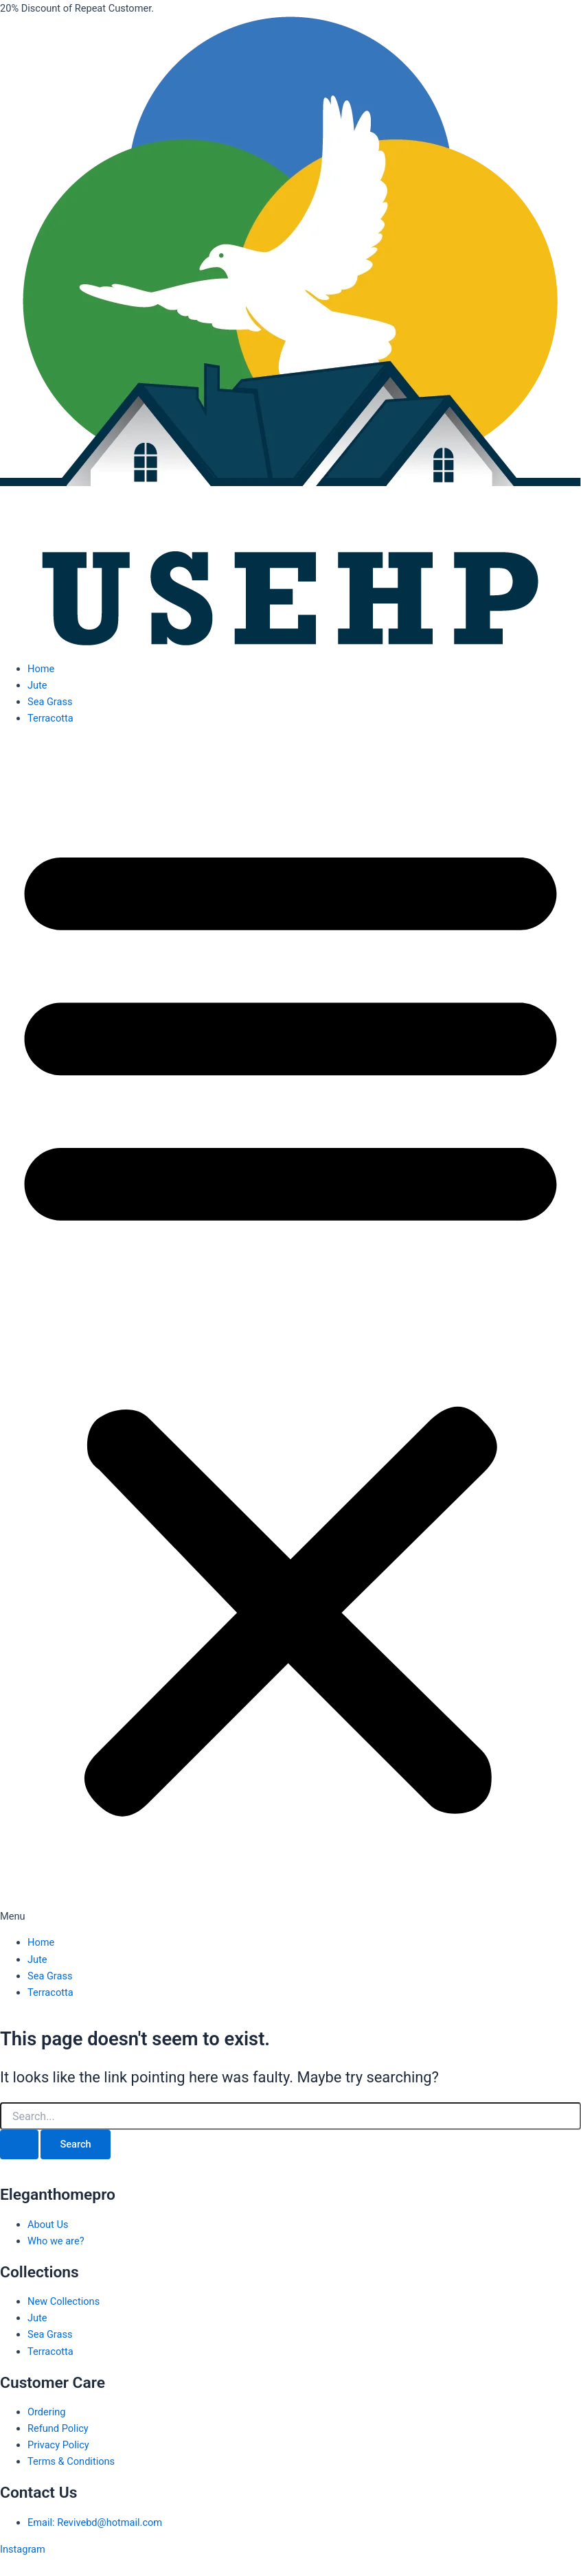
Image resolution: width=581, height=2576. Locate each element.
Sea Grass (50, 701)
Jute (37, 685)
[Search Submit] (19, 2144)
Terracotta (50, 718)
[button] (290, 1330)
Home (40, 669)
